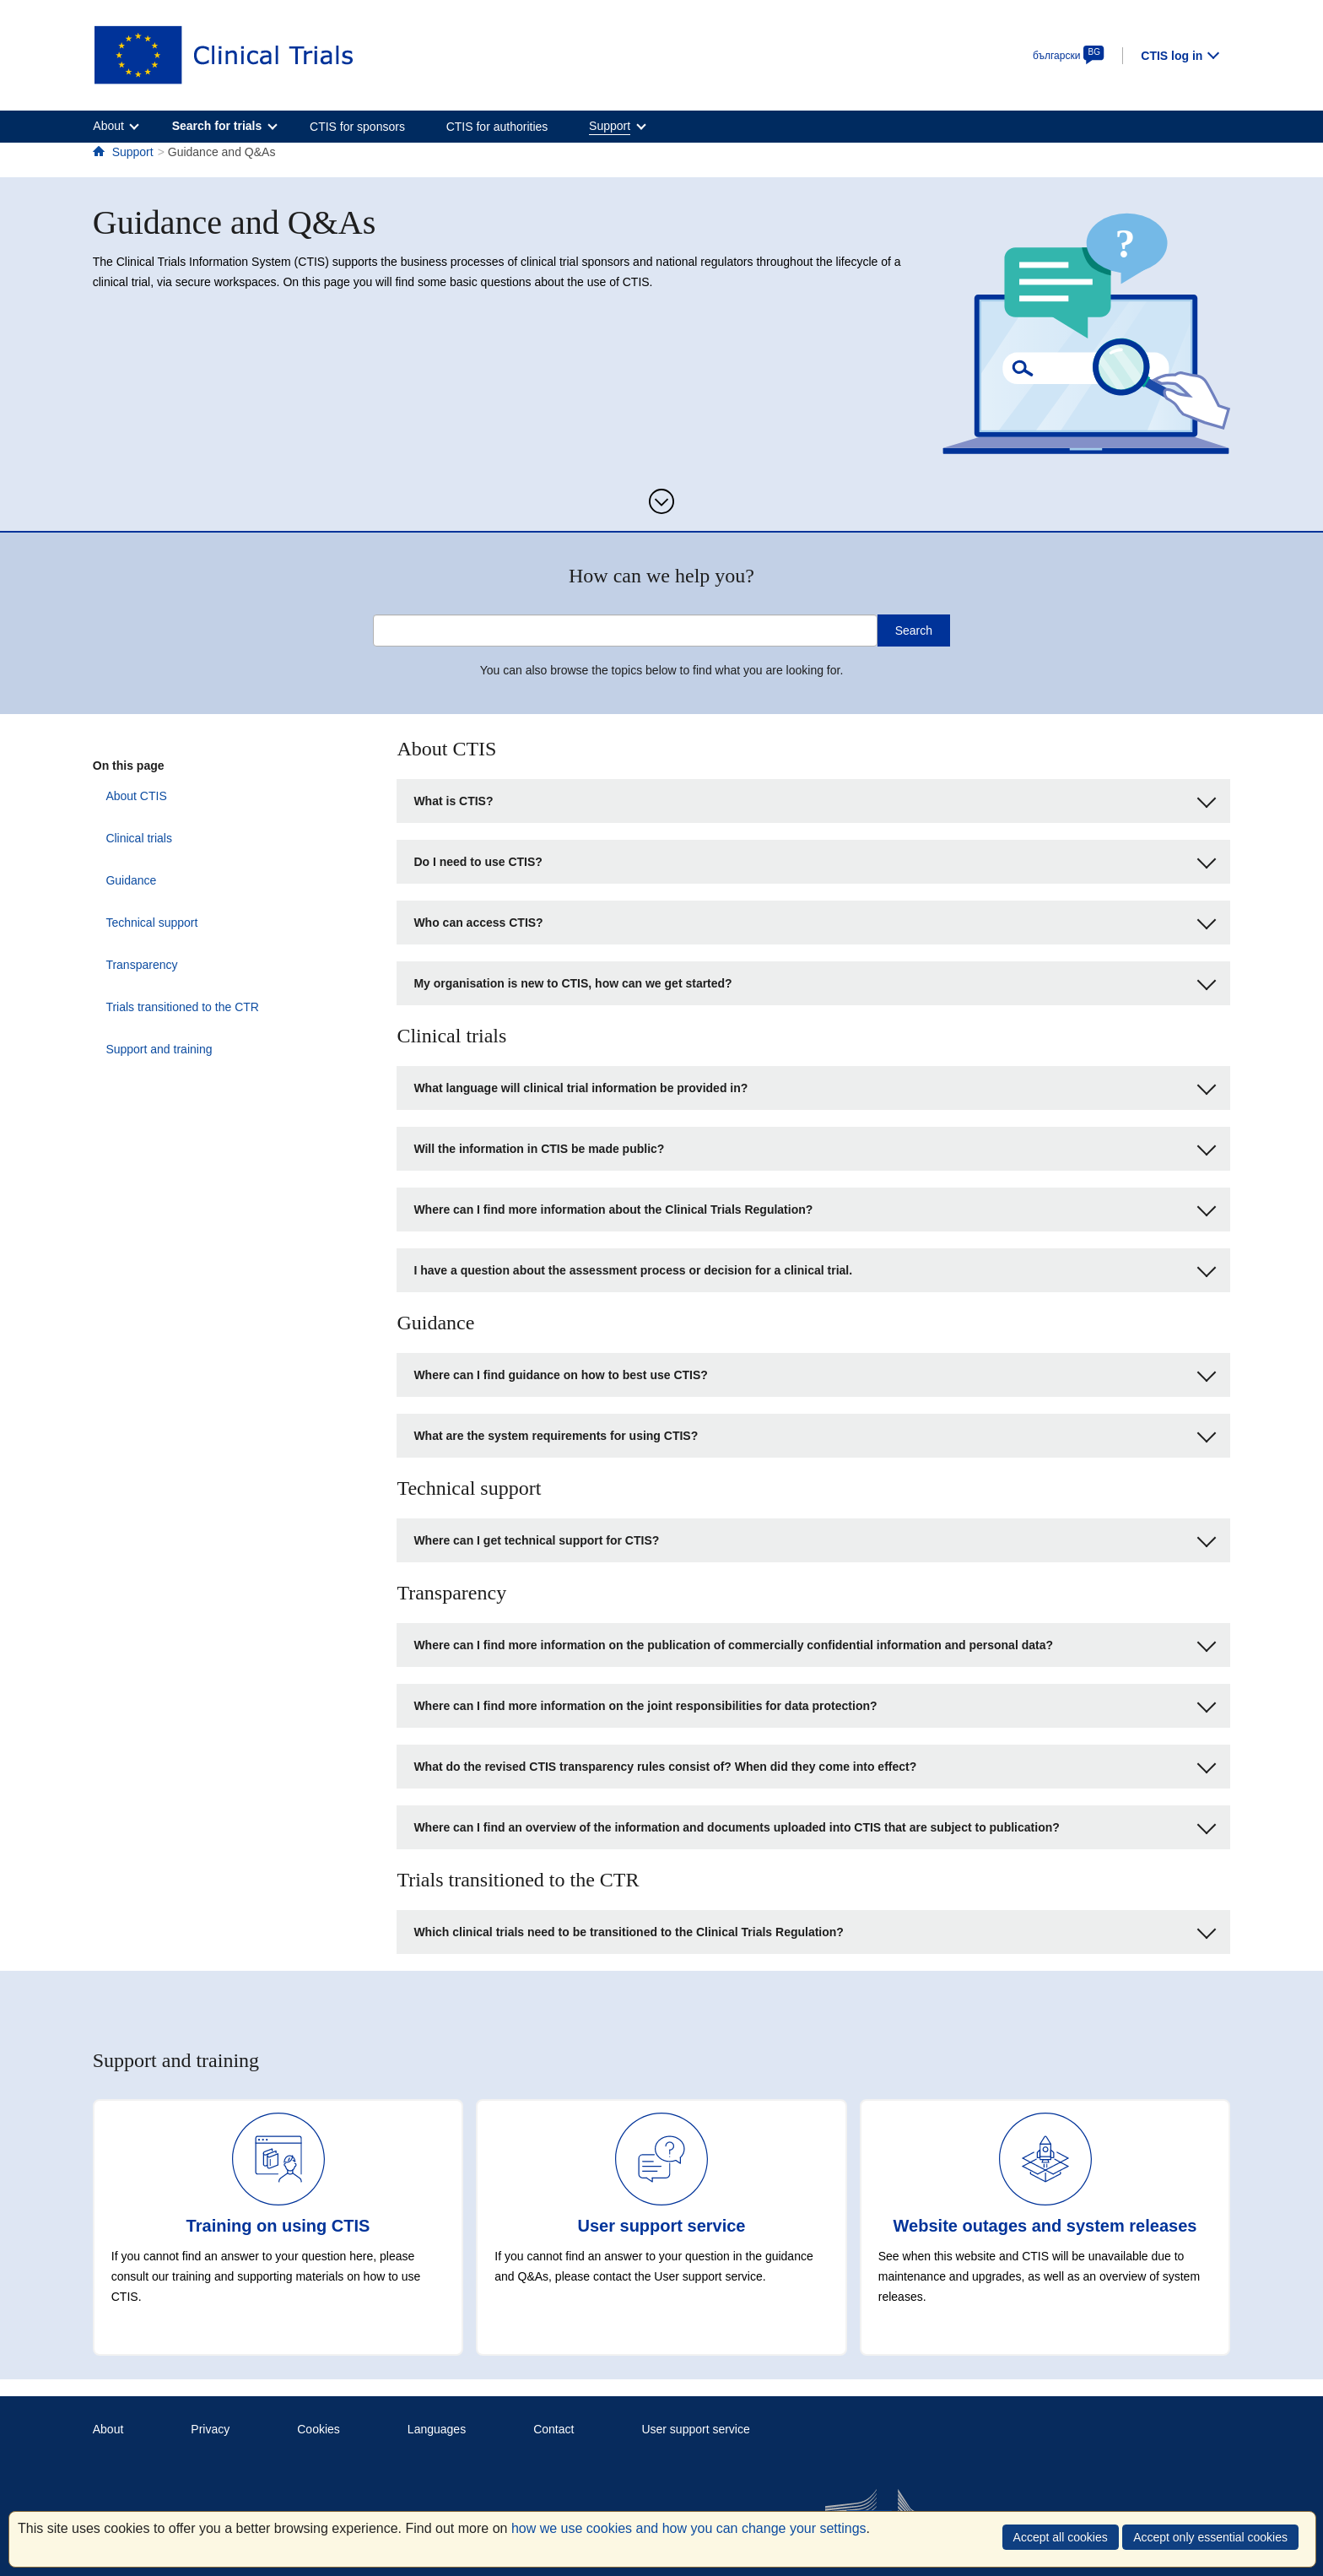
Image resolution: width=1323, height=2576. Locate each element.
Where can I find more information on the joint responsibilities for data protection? (814, 1703)
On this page (129, 765)
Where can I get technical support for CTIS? (814, 1538)
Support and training (146, 1049)
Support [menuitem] (609, 126)
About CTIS (123, 796)
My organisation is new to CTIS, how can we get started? (814, 981)
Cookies (318, 2429)
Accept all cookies (1060, 2537)
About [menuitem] (108, 126)
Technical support (139, 922)
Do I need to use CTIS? (814, 859)
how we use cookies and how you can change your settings (689, 2528)
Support (133, 152)
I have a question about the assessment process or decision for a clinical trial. (814, 1268)
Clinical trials (126, 838)
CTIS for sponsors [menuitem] (357, 126)
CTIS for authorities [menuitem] (497, 126)
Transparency (129, 964)
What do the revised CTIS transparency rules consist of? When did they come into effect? (814, 1764)
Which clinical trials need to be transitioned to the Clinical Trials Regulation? (814, 1930)
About (108, 2429)
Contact (553, 2429)
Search (913, 630)
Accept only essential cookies (1210, 2537)
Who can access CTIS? (814, 920)
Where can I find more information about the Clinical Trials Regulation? (814, 1207)
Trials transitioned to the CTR (169, 1007)
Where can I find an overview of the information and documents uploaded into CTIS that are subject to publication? (814, 1825)
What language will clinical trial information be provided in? (814, 1086)
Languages (437, 2429)
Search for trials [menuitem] (217, 126)
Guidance (118, 880)
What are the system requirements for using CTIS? (814, 1433)
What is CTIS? (814, 799)
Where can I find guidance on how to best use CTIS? (814, 1373)
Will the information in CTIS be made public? (814, 1146)
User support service (695, 2429)
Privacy (210, 2429)
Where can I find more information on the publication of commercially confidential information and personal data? (814, 1643)
